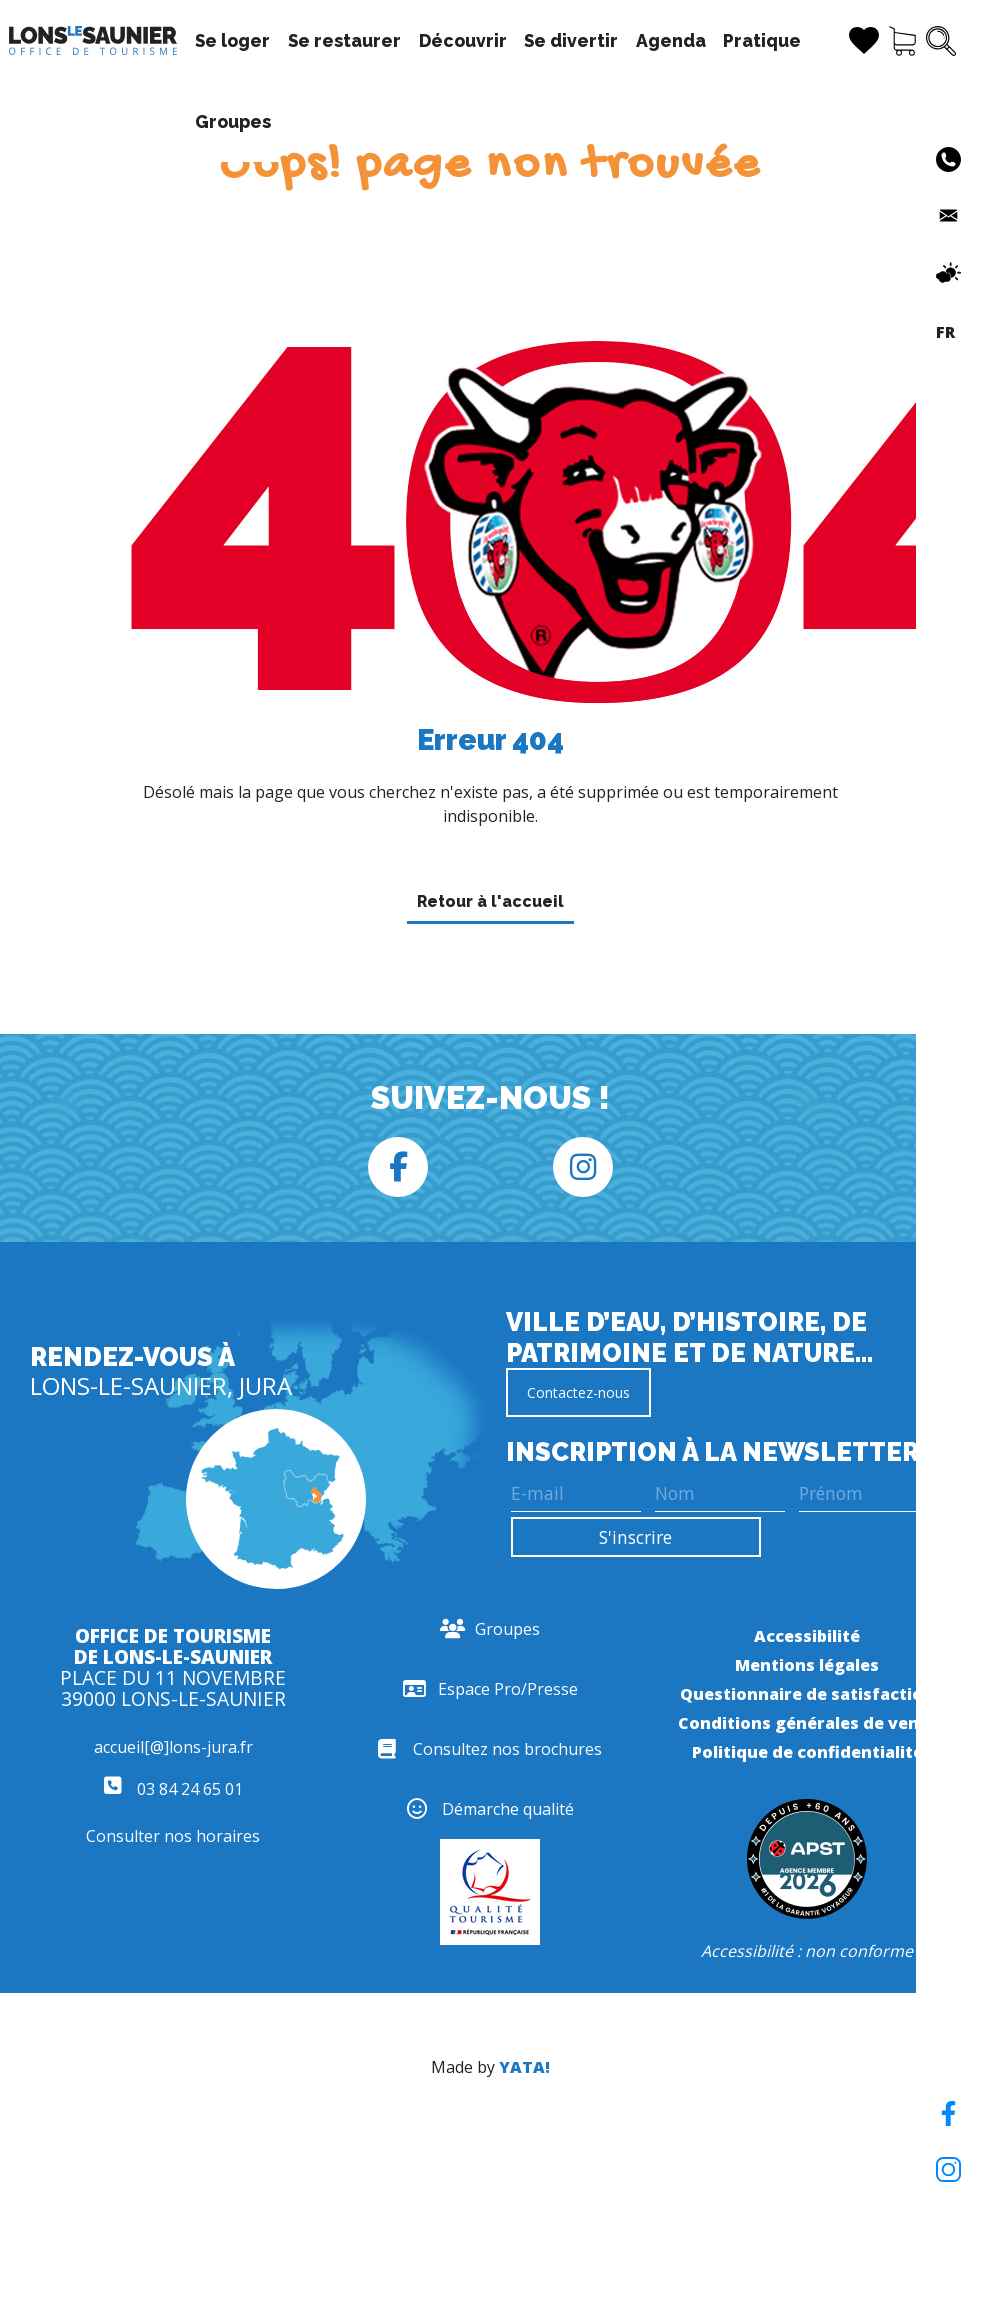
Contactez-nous (578, 1392)
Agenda (671, 40)
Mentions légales (807, 1665)
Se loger (232, 40)
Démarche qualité (490, 1809)
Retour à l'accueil (490, 901)
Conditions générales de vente (807, 1723)
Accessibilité (807, 1636)
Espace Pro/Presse (490, 1689)
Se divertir (571, 40)
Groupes (233, 121)
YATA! (524, 2067)
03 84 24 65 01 (173, 1789)
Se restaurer (344, 40)
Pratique (762, 40)
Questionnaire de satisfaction (807, 1694)
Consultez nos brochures (490, 1749)
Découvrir (463, 40)
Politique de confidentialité (807, 1752)
